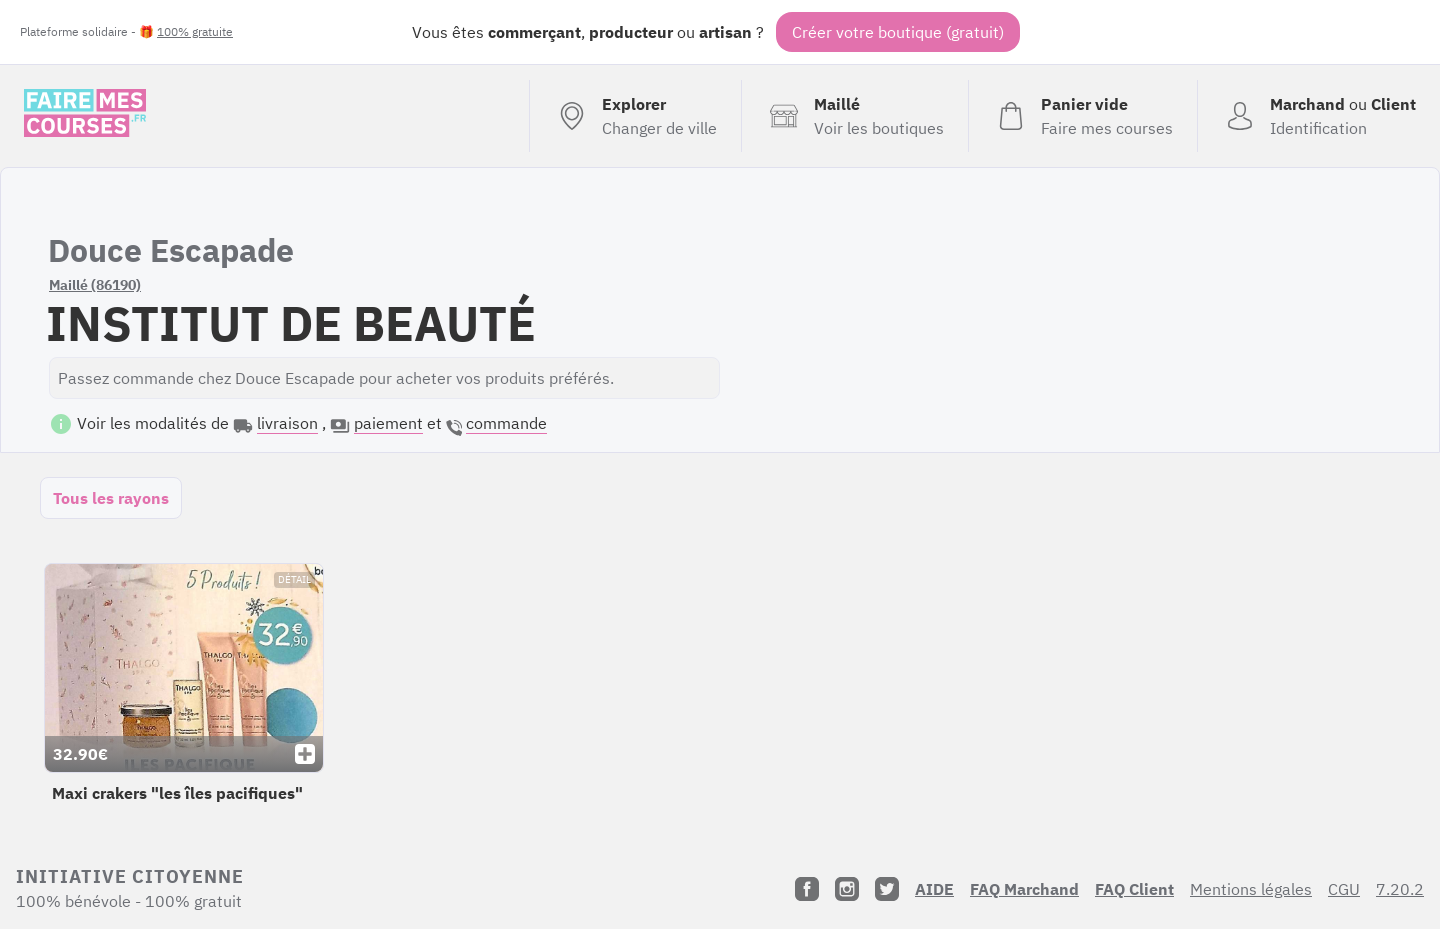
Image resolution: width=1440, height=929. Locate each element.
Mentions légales (1251, 889)
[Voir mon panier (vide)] (1082, 116)
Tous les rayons (111, 498)
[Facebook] (807, 889)
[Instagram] (847, 889)
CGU (1344, 889)
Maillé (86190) (95, 285)
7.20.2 (1400, 889)
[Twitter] (887, 889)
